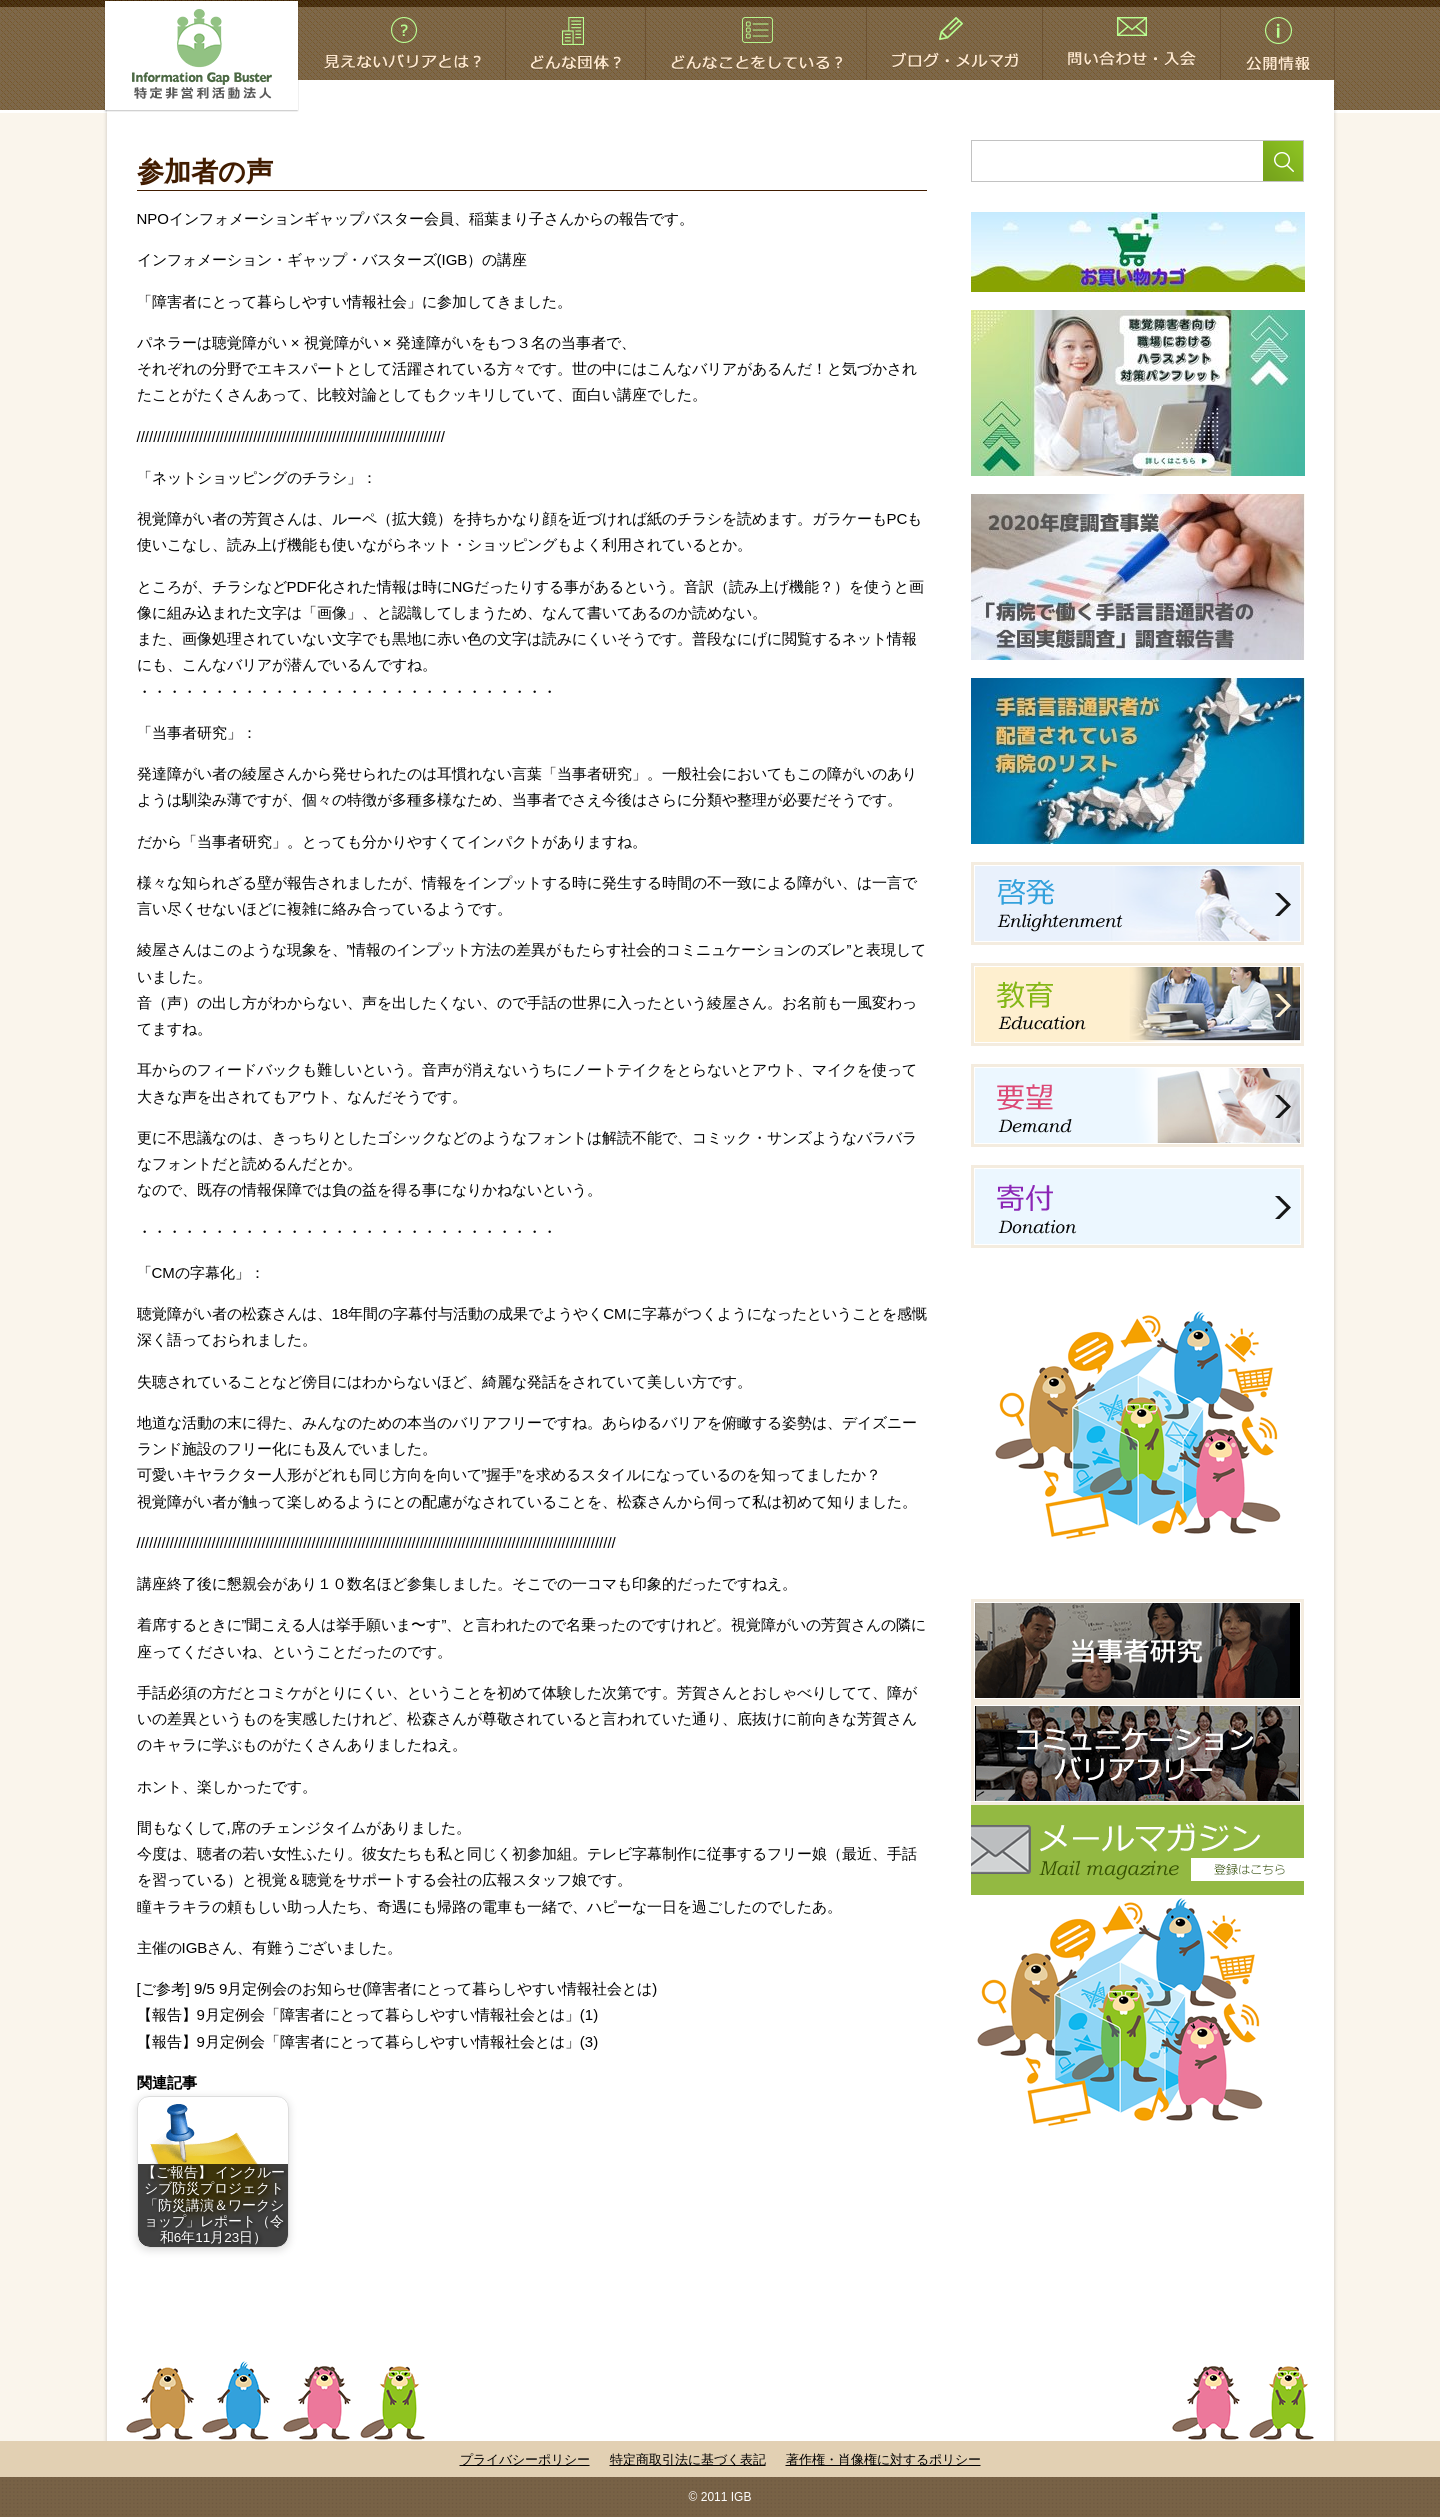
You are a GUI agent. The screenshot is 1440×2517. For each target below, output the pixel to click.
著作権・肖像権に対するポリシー (883, 2459)
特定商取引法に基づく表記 (688, 2459)
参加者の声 (205, 172)
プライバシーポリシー (525, 2459)
